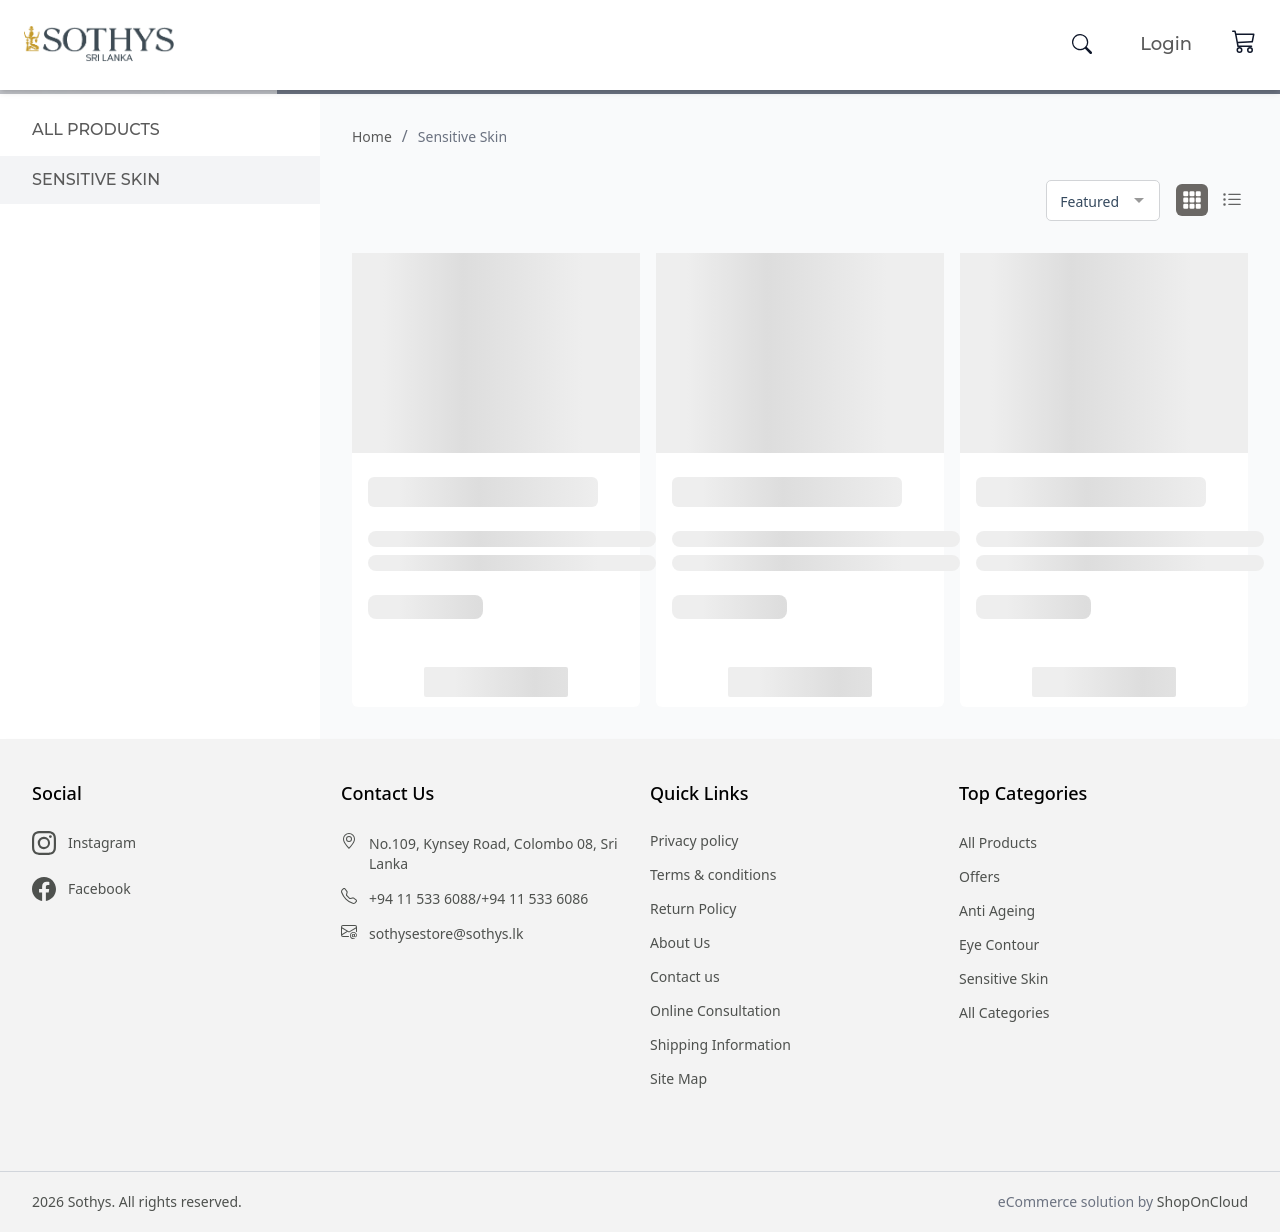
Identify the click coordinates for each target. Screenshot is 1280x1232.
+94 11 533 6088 (422, 898)
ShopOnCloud (1202, 1201)
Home (372, 136)
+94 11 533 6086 (534, 898)
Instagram (102, 842)
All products (96, 129)
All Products (998, 842)
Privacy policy (694, 840)
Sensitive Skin (96, 179)
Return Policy (693, 908)
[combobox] (1103, 200)
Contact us (685, 976)
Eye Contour (999, 944)
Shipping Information (720, 1044)
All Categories (1004, 1012)
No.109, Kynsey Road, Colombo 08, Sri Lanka (493, 853)
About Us (680, 942)
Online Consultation (715, 1010)
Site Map (678, 1078)
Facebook (99, 888)
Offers (979, 876)
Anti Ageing (997, 910)
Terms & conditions (713, 874)
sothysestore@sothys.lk (446, 933)
